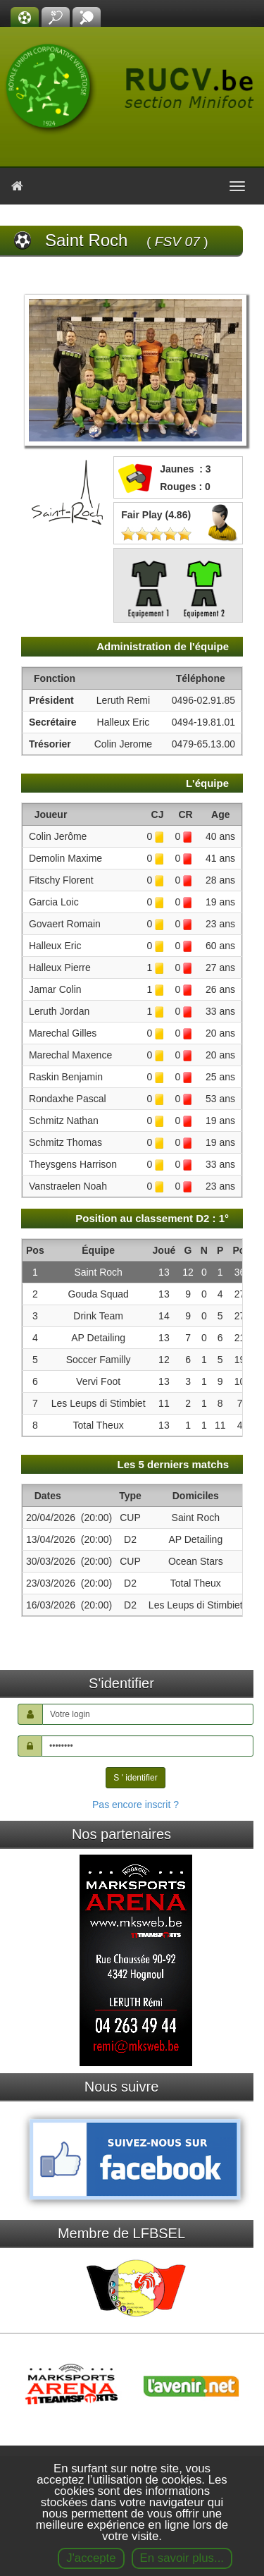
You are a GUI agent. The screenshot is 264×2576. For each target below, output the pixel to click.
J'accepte (90, 2558)
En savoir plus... (182, 2558)
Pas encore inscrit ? (135, 1804)
